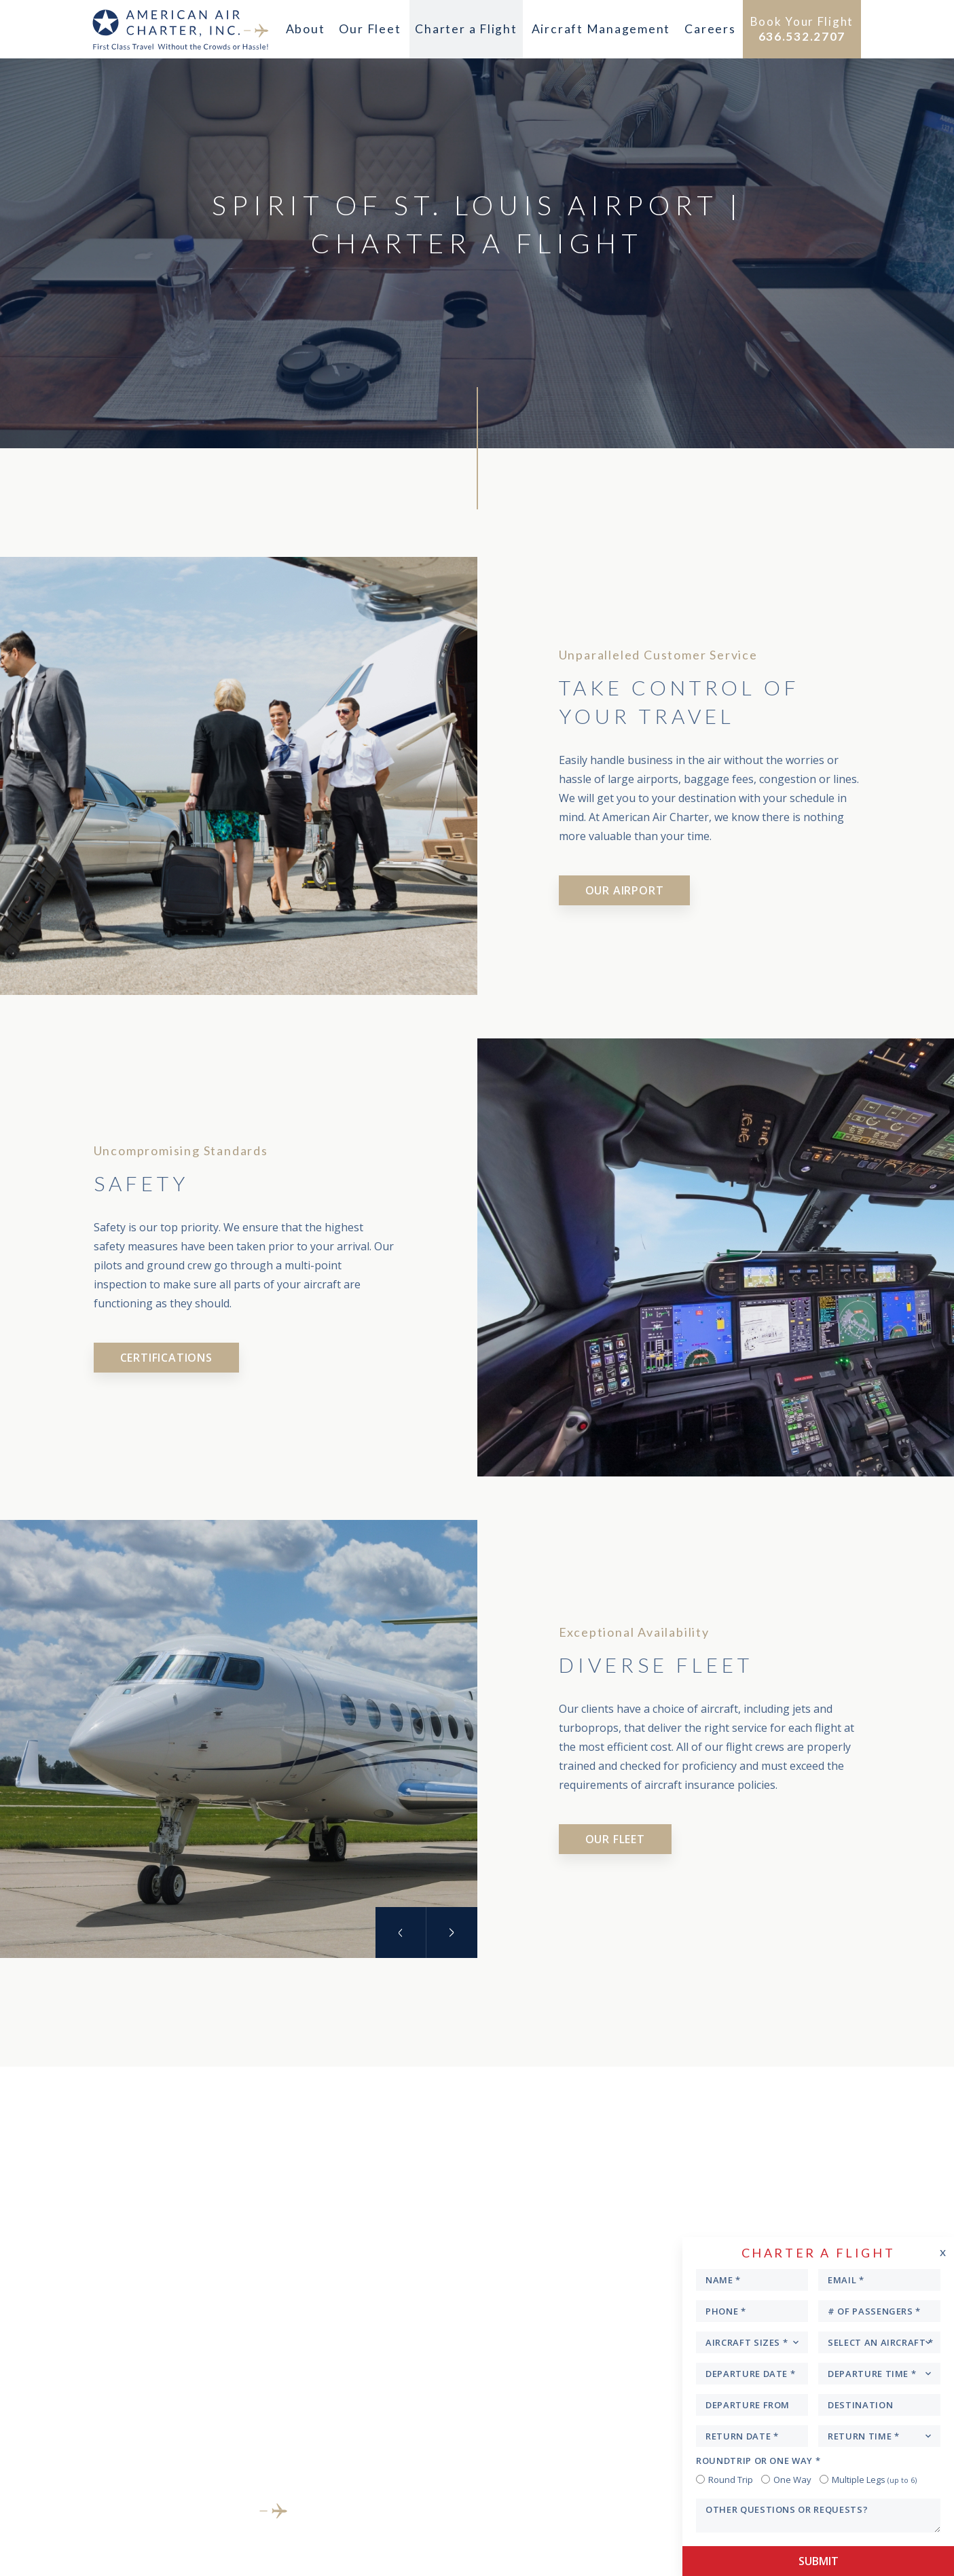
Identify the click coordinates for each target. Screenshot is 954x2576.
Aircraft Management (598, 29)
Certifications (166, 1357)
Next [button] (452, 1932)
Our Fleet (371, 29)
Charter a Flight (466, 29)
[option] (238, 1744)
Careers (707, 29)
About (306, 29)
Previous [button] (400, 1932)
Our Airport (624, 890)
